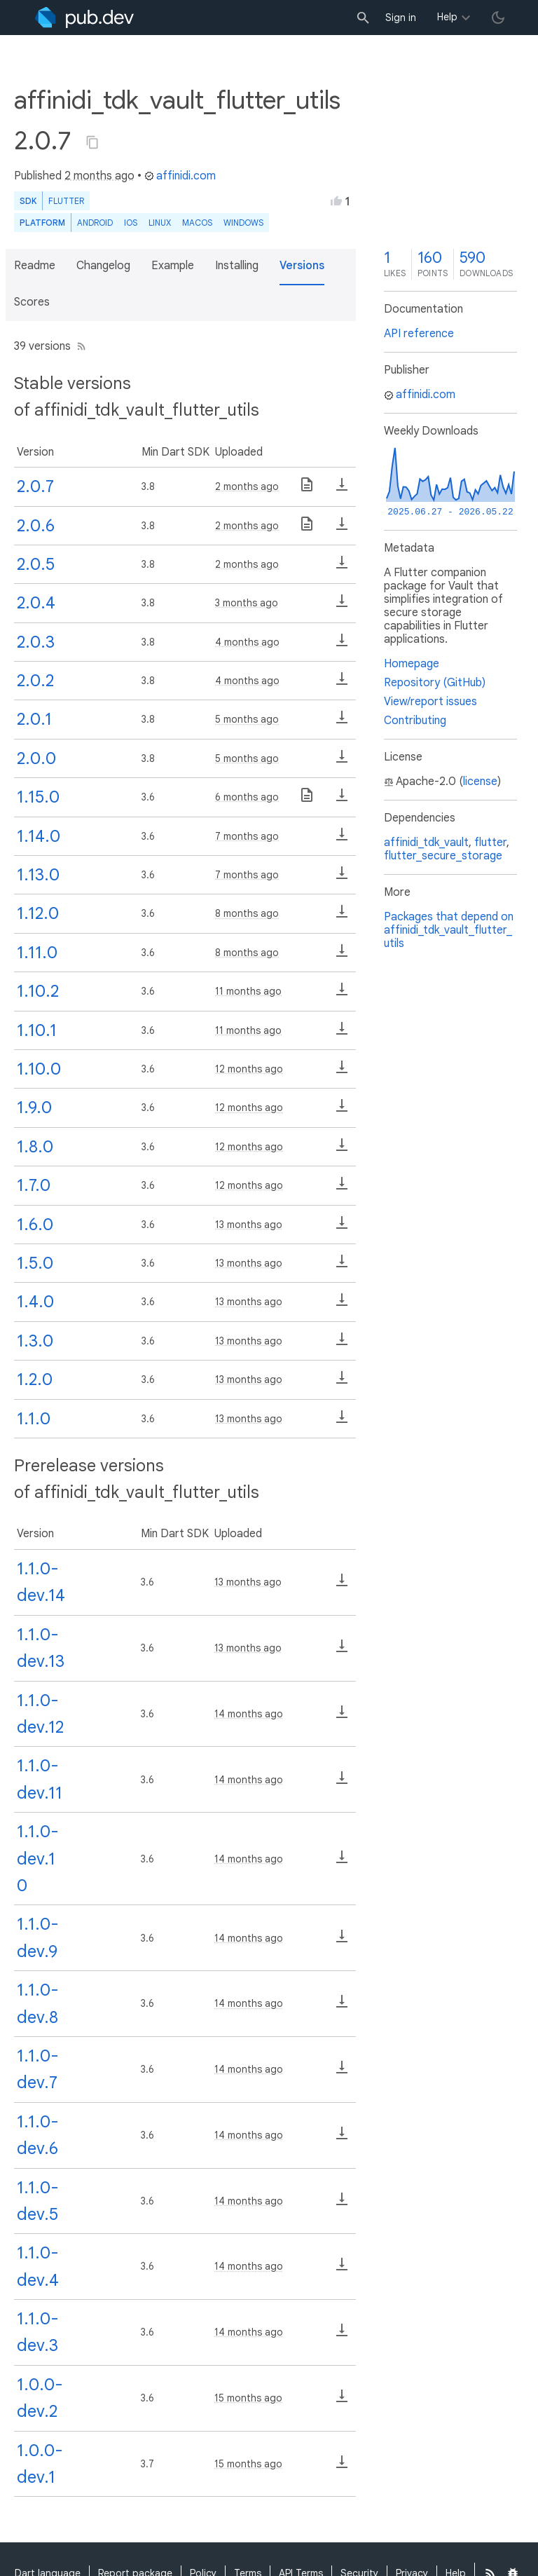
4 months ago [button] (247, 642)
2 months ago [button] (99, 176)
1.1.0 (33, 1418)
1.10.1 (37, 1030)
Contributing (415, 721)
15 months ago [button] (248, 2398)
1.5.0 (35, 1263)
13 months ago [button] (248, 1224)
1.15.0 (38, 796)
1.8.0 (35, 1146)
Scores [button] (32, 302)
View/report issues (430, 702)
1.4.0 (35, 1301)
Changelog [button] (103, 266)
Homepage (411, 664)
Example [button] (172, 266)
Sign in (400, 17)
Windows (243, 222)
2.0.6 (36, 525)
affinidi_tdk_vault (426, 843)
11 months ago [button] (248, 991)
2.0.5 (36, 564)
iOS (130, 222)
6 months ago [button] (247, 797)
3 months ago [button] (246, 603)
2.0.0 (36, 758)
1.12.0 (38, 913)
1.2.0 (35, 1379)
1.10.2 (38, 991)
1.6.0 (35, 1224)
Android (95, 222)
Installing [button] (236, 266)
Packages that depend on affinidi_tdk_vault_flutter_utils (448, 930)
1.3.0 (35, 1340)
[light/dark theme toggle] (498, 17)
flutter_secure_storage (443, 856)
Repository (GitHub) (434, 683)
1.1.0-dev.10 (38, 1858)
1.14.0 (38, 836)
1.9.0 (34, 1107)
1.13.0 (38, 874)
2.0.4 (36, 602)
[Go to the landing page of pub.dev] (84, 17)
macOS (197, 222)
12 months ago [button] (249, 1069)
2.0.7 (35, 486)
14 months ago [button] (248, 1714)
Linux (160, 222)
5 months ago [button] (247, 719)
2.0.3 (36, 642)
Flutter (66, 201)
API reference (419, 334)
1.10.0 (39, 1068)
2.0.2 (35, 680)
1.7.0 (33, 1185)
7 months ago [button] (247, 836)
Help (447, 17)
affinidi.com (180, 176)
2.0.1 (34, 719)
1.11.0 (37, 952)
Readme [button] (34, 266)
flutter (490, 843)
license (480, 782)
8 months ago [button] (247, 913)
